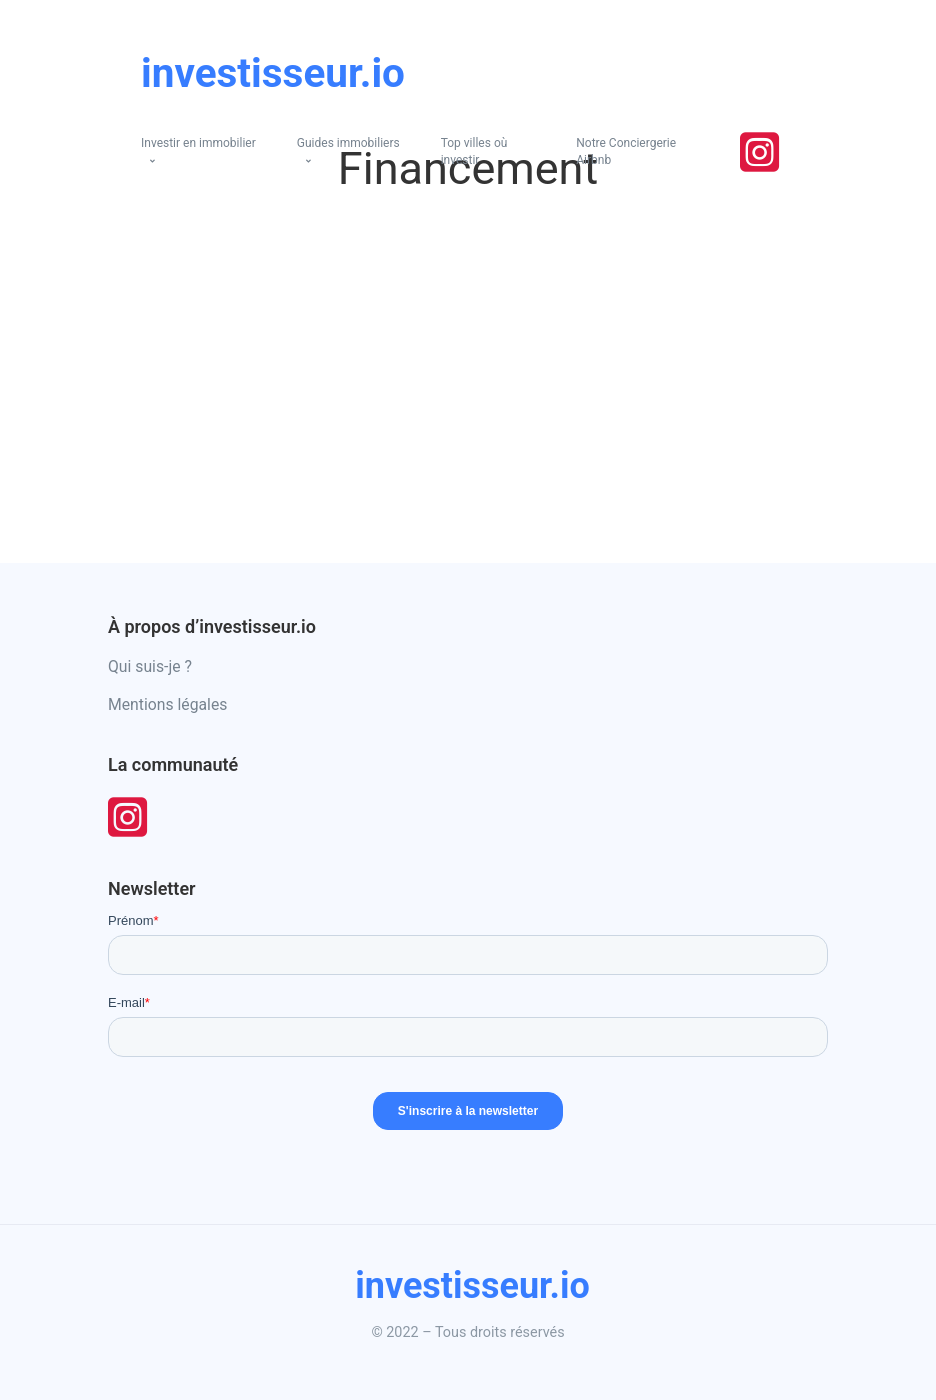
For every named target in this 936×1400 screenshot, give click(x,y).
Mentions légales (167, 704)
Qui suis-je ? (150, 666)
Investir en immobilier (198, 143)
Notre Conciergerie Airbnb (626, 151)
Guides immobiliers (348, 143)
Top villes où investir (474, 151)
